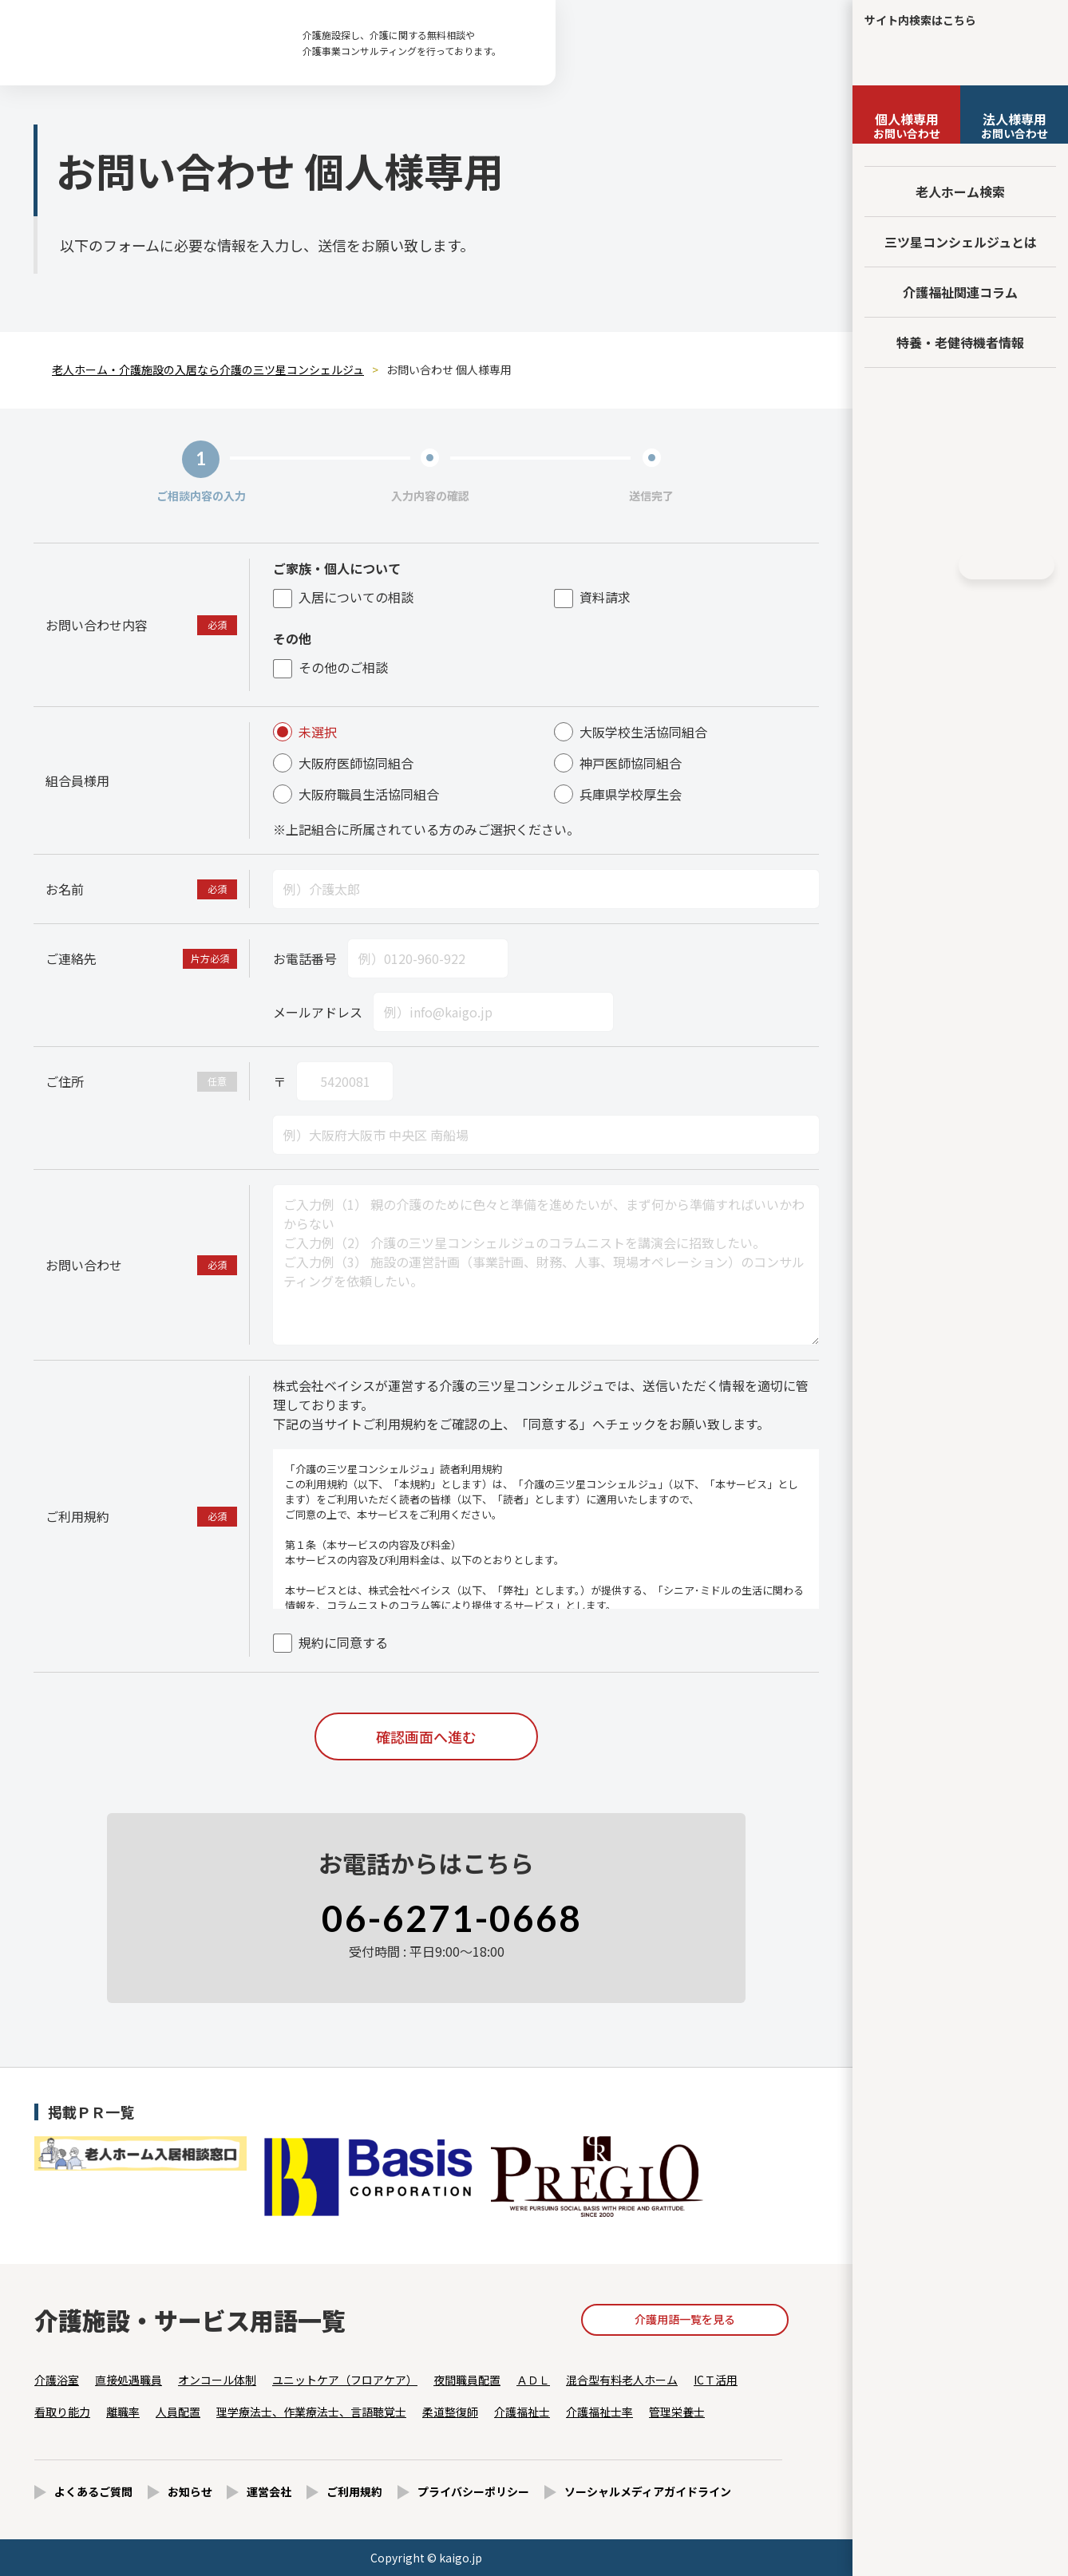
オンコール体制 (217, 2380)
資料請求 (592, 596)
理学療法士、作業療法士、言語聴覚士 (311, 2412)
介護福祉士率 (599, 2412)
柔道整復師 (450, 2412)
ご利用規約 (354, 2491)
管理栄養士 (677, 2412)
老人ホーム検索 (960, 191)
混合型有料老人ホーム (622, 2380)
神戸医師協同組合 (618, 762)
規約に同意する (330, 1642)
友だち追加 (960, 401)
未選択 (305, 731)
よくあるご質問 (93, 2491)
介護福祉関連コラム (960, 292)
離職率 (123, 2412)
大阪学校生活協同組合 (630, 731)
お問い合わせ (906, 125)
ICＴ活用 (716, 2380)
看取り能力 (62, 2412)
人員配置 (178, 2412)
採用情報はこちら (960, 513)
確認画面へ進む (426, 1736)
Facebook (905, 565)
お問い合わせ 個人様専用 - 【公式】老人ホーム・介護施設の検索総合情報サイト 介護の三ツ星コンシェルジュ (144, 43)
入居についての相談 (343, 596)
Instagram (934, 565)
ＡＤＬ (533, 2380)
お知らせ (190, 2491)
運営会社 (269, 2491)
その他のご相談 (330, 667)
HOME (1006, 565)
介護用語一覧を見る (685, 2319)
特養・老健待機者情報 (960, 342)
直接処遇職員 (128, 2380)
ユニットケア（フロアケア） (344, 2380)
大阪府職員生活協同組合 (356, 794)
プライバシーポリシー (473, 2491)
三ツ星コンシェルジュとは (960, 241)
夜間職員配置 (466, 2380)
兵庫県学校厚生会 (618, 794)
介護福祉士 (522, 2412)
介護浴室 (56, 2380)
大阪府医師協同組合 (343, 762)
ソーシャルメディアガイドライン (647, 2491)
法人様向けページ (960, 455)
